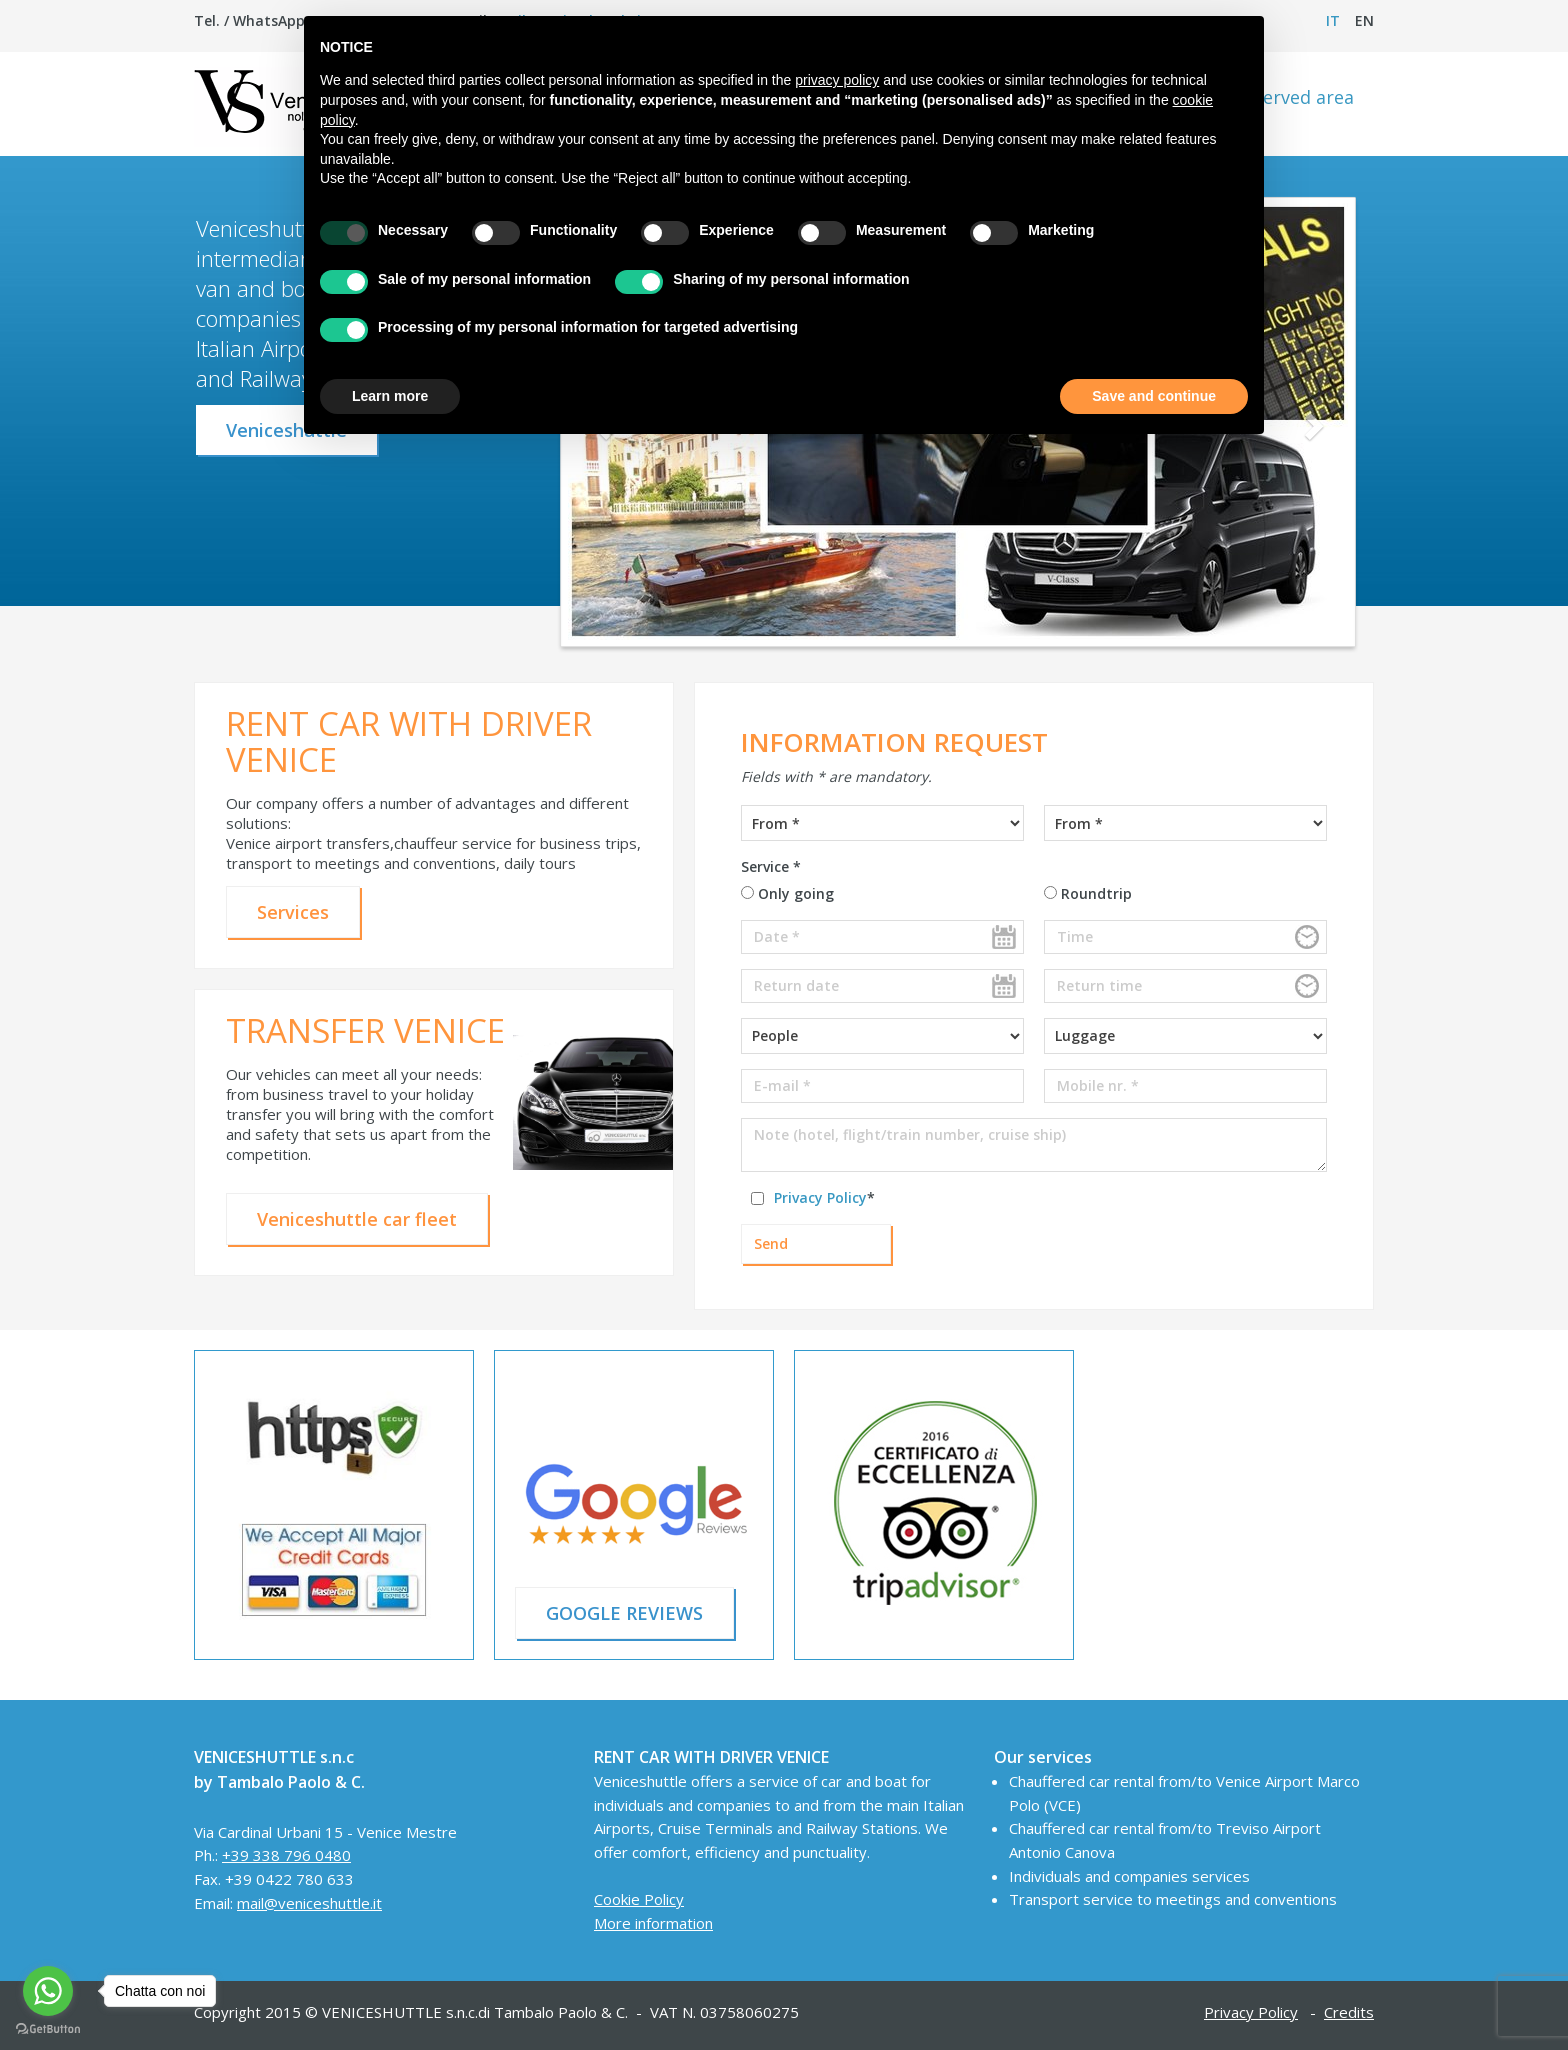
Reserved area (1293, 97)
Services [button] (293, 912)
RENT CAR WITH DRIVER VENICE (409, 741)
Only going (787, 893)
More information (653, 1923)
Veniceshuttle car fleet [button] (357, 1219)
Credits (1349, 2012)
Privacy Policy (820, 1197)
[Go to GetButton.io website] (48, 2029)
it (1333, 20)
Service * (771, 866)
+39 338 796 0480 (286, 1855)
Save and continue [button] (1154, 396)
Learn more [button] (390, 396)
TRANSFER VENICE (365, 1030)
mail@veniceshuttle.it (309, 1903)
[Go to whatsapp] (48, 1991)
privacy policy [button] (837, 80)
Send (771, 1243)
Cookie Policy (639, 1899)
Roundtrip (1088, 893)
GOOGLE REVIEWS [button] (624, 1613)
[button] (1311, 425)
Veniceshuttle (286, 430)
